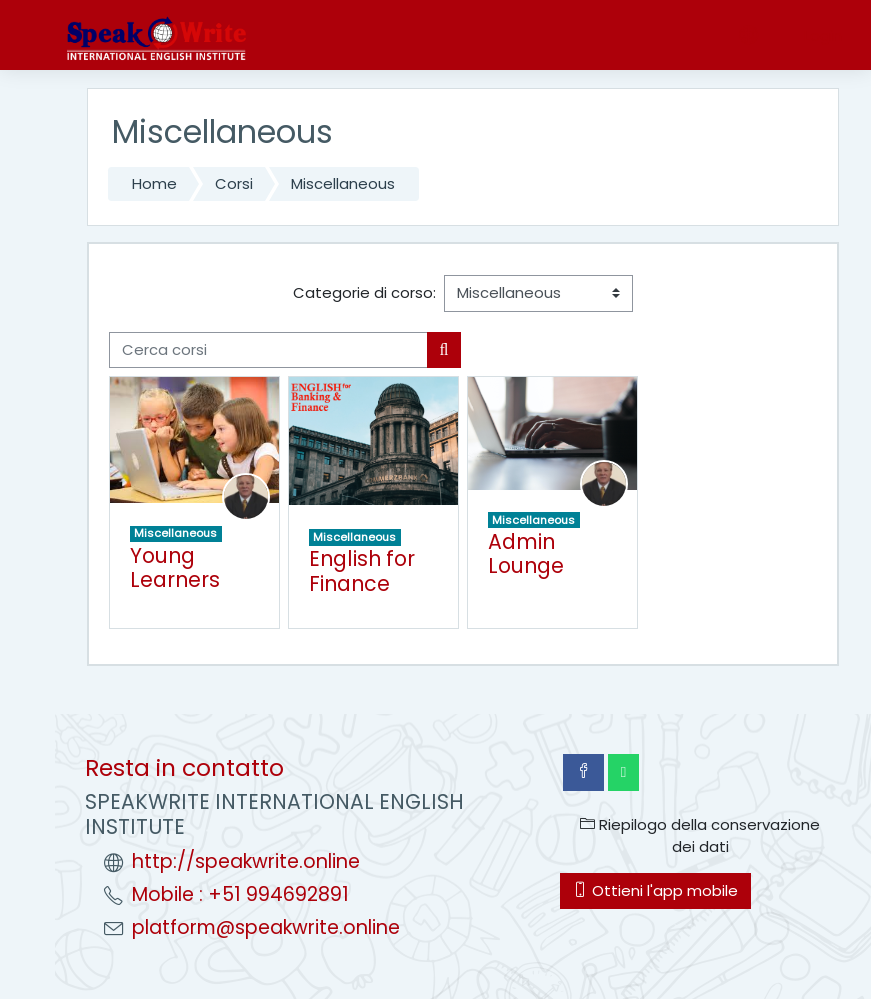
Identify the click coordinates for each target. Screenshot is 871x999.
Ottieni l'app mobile (655, 890)
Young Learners (175, 568)
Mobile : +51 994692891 (240, 894)
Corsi (234, 183)
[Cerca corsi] (268, 350)
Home (154, 183)
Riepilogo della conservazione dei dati (700, 835)
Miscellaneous (343, 183)
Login (823, 35)
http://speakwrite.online (246, 861)
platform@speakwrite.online (266, 927)
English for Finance (362, 571)
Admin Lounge (526, 554)
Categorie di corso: (364, 292)
